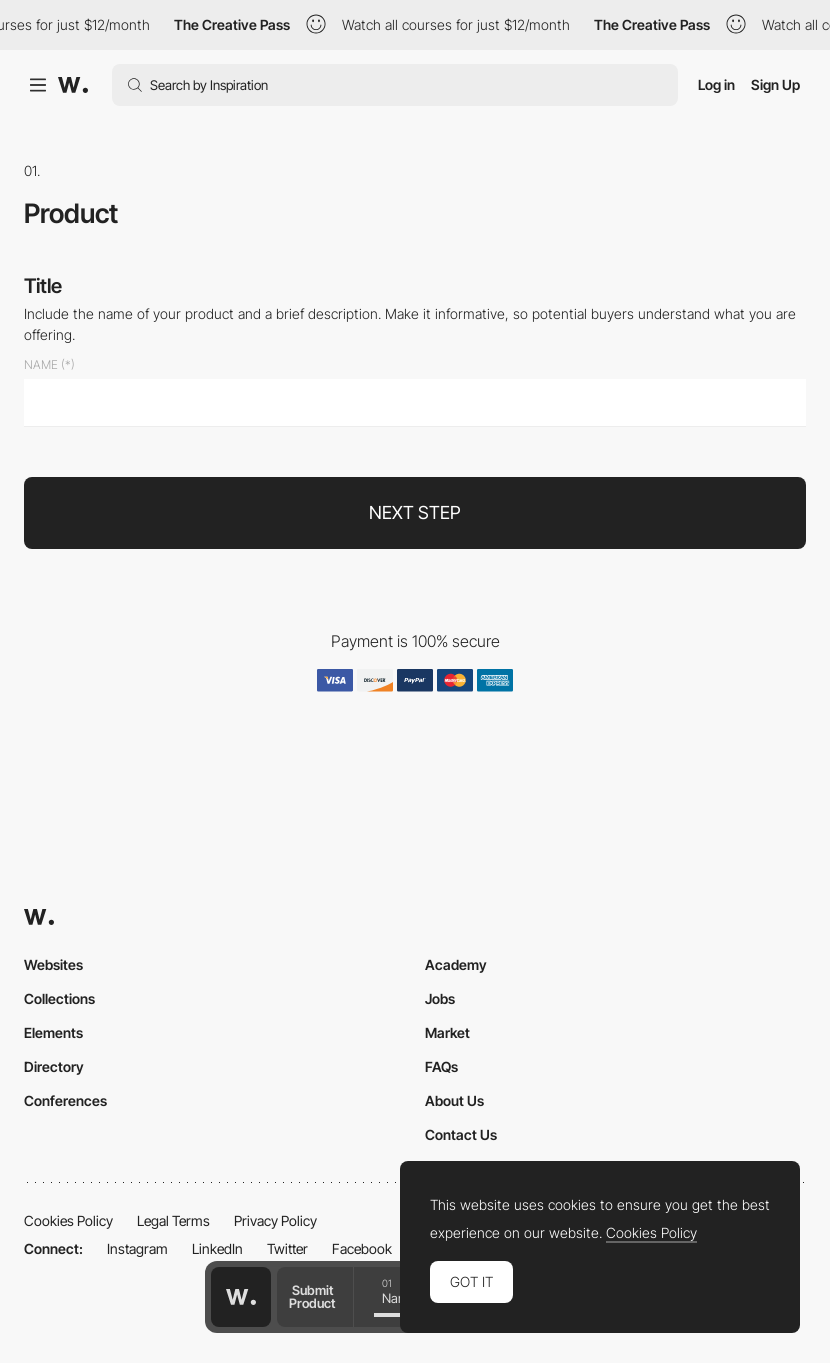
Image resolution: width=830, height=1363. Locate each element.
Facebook (362, 1248)
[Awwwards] (73, 85)
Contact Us (461, 1134)
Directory (54, 1066)
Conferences (65, 1100)
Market (447, 1032)
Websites (53, 964)
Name (41, 365)
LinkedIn (217, 1248)
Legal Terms (173, 1220)
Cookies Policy (68, 1220)
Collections (59, 998)
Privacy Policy (275, 1220)
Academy (456, 964)
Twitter (287, 1248)
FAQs (441, 1066)
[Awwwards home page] (241, 1297)
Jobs (440, 998)
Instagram (137, 1248)
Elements (53, 1032)
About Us (454, 1100)
